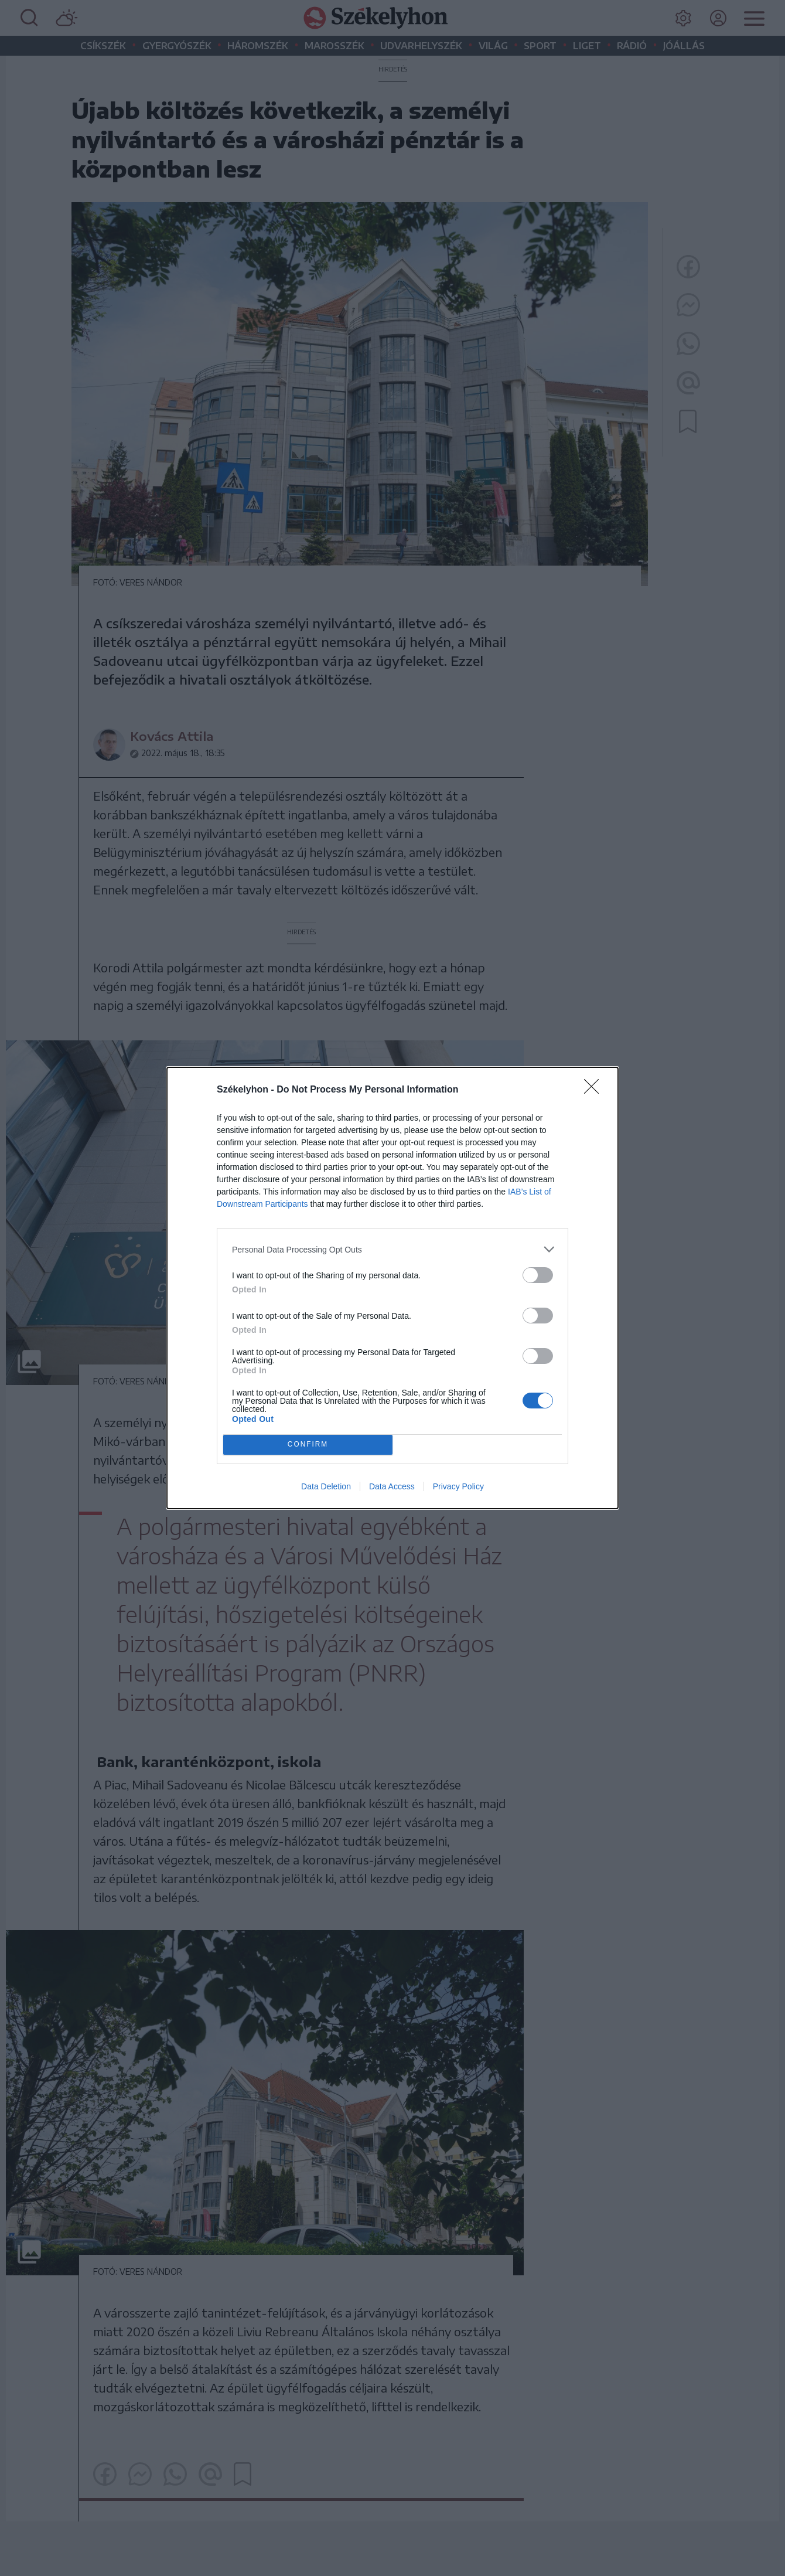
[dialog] (392, 1288)
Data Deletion (326, 1486)
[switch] (538, 1275)
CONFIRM (308, 1445)
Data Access (392, 1486)
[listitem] (392, 1249)
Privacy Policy (458, 1486)
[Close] (595, 1090)
